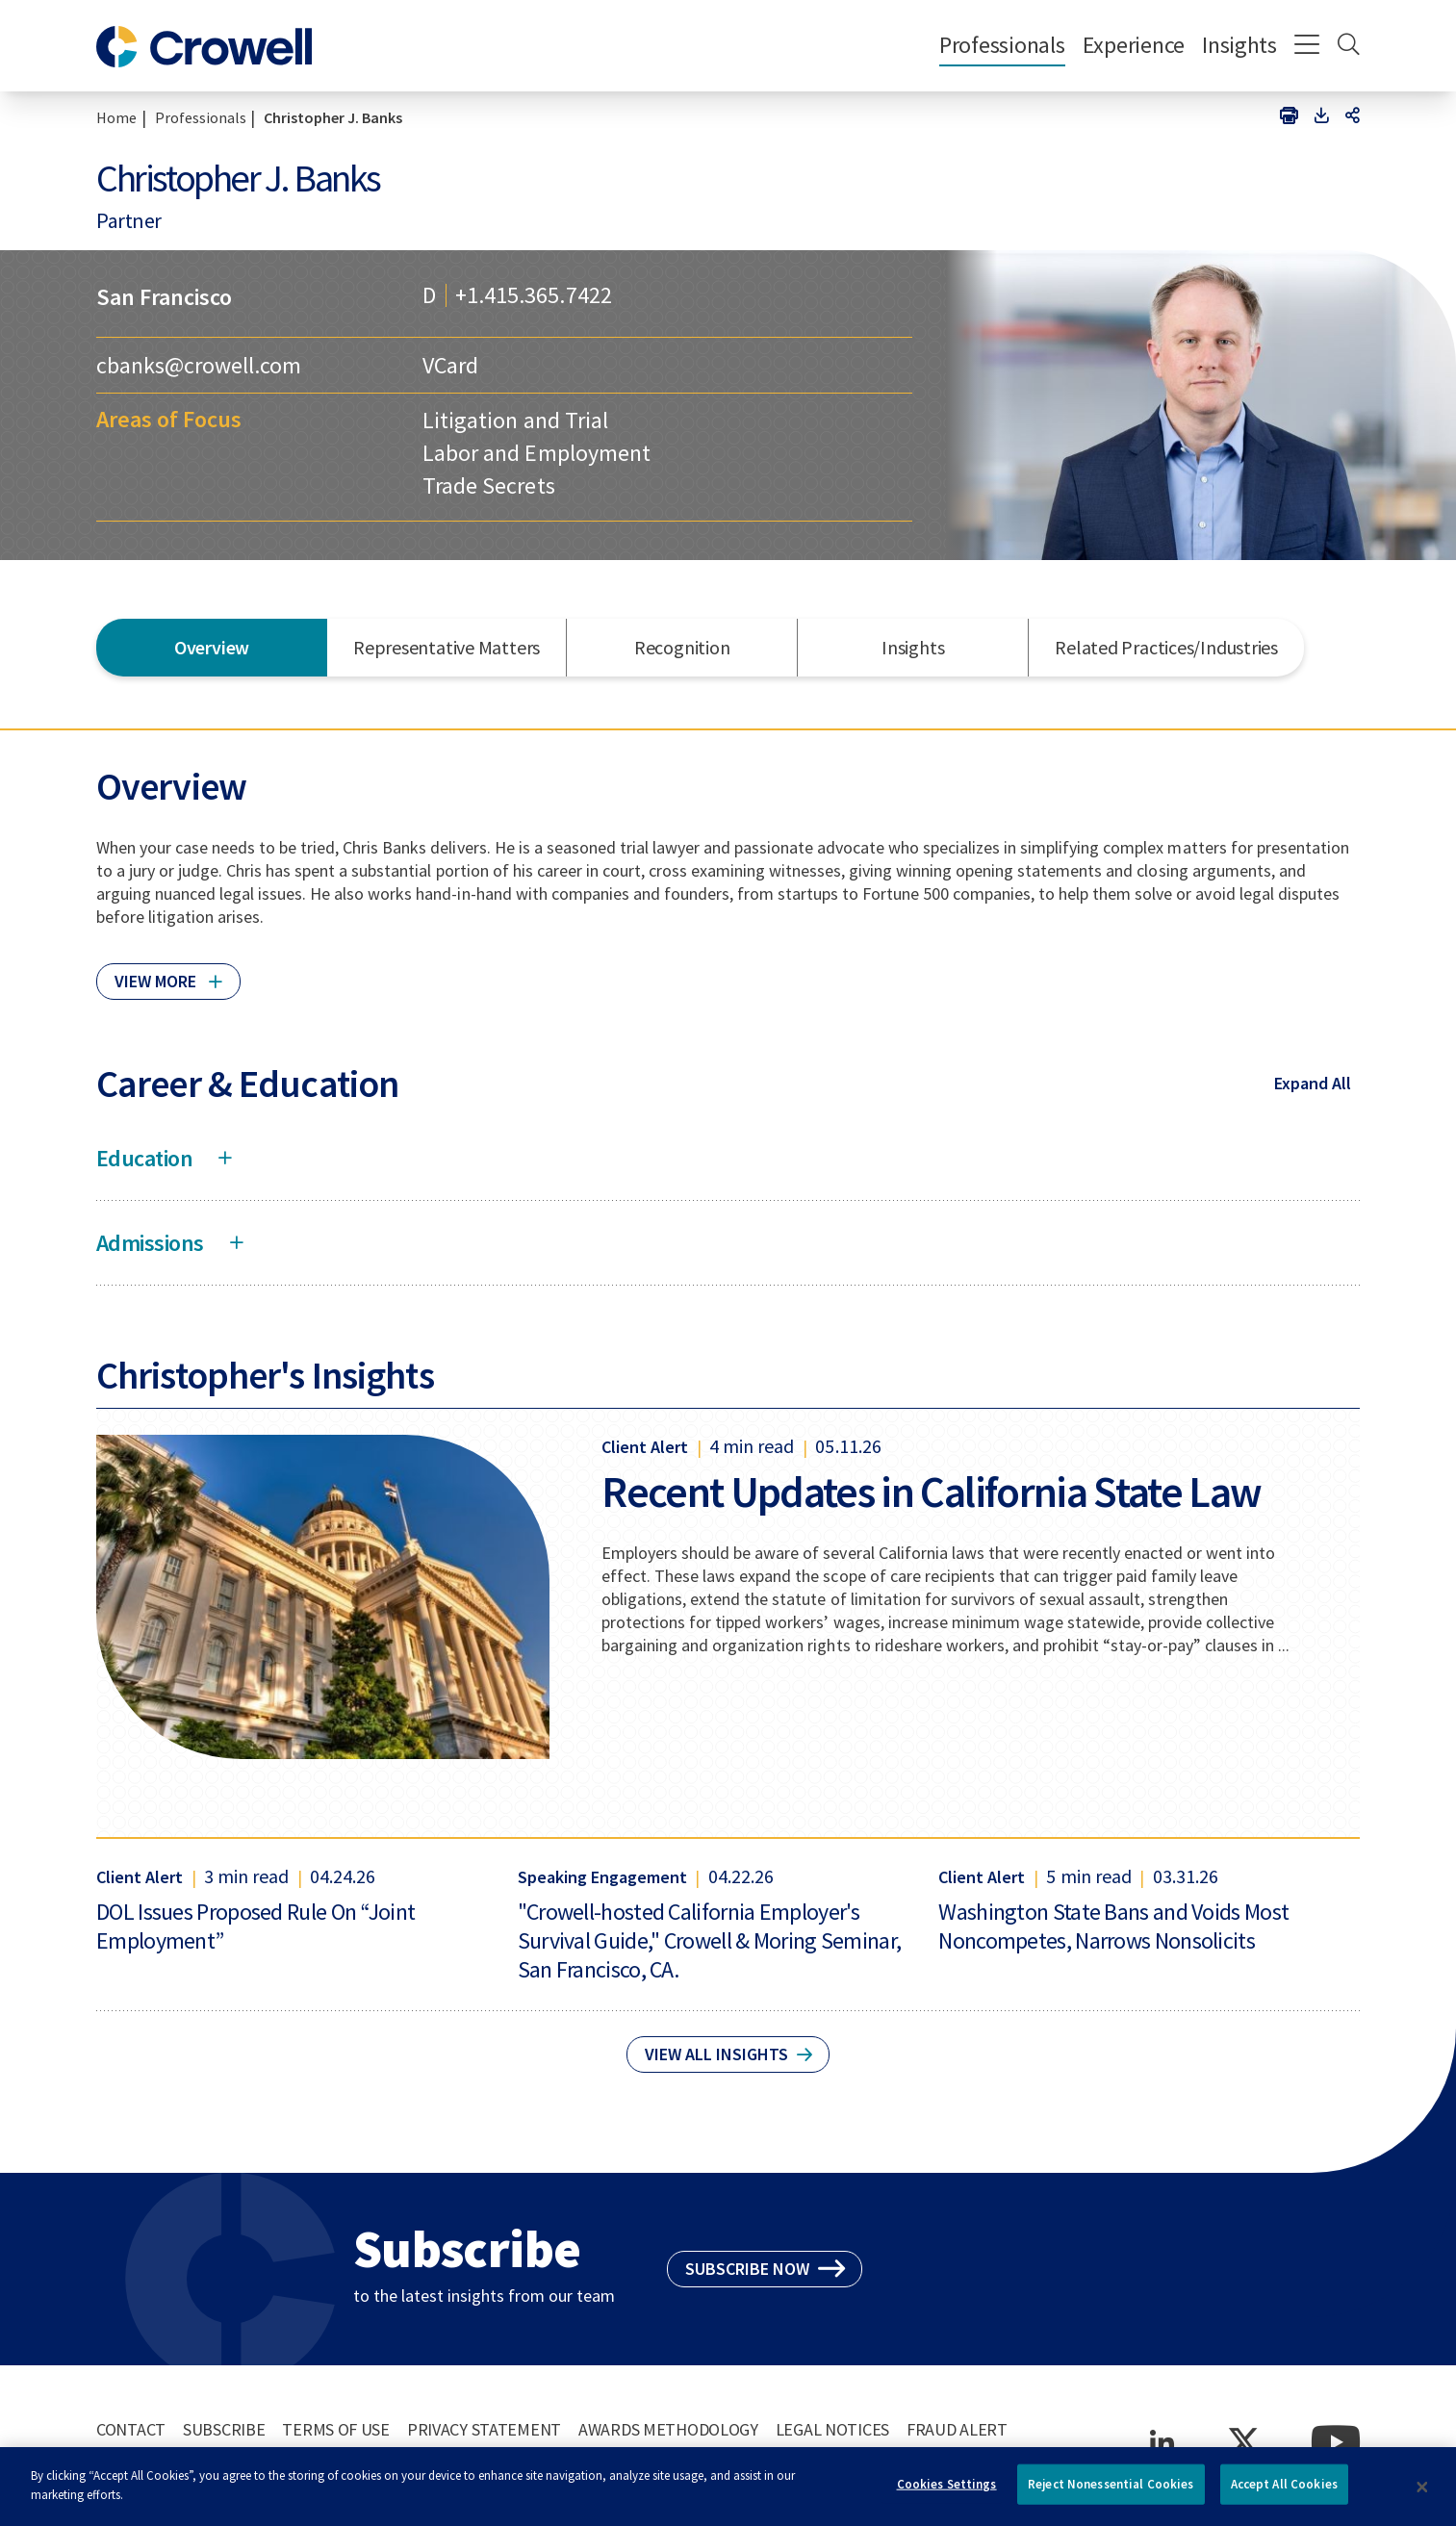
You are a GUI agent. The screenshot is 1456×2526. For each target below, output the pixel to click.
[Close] (1422, 2494)
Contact (131, 2429)
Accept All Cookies (1284, 2492)
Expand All (1312, 1083)
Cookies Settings (947, 2492)
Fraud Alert (957, 2429)
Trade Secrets (488, 485)
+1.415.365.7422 (533, 295)
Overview (211, 647)
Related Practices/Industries (1166, 647)
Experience (1134, 45)
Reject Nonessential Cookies (1111, 2492)
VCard (450, 365)
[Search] (1349, 46)
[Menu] (1307, 46)
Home (116, 117)
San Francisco (164, 297)
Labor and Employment (536, 453)
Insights (1239, 45)
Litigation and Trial (514, 420)
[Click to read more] (168, 973)
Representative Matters (446, 647)
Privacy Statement (484, 2429)
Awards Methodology (668, 2429)
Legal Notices (832, 2429)
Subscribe (224, 2429)
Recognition (682, 647)
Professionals (1002, 45)
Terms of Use (336, 2429)
